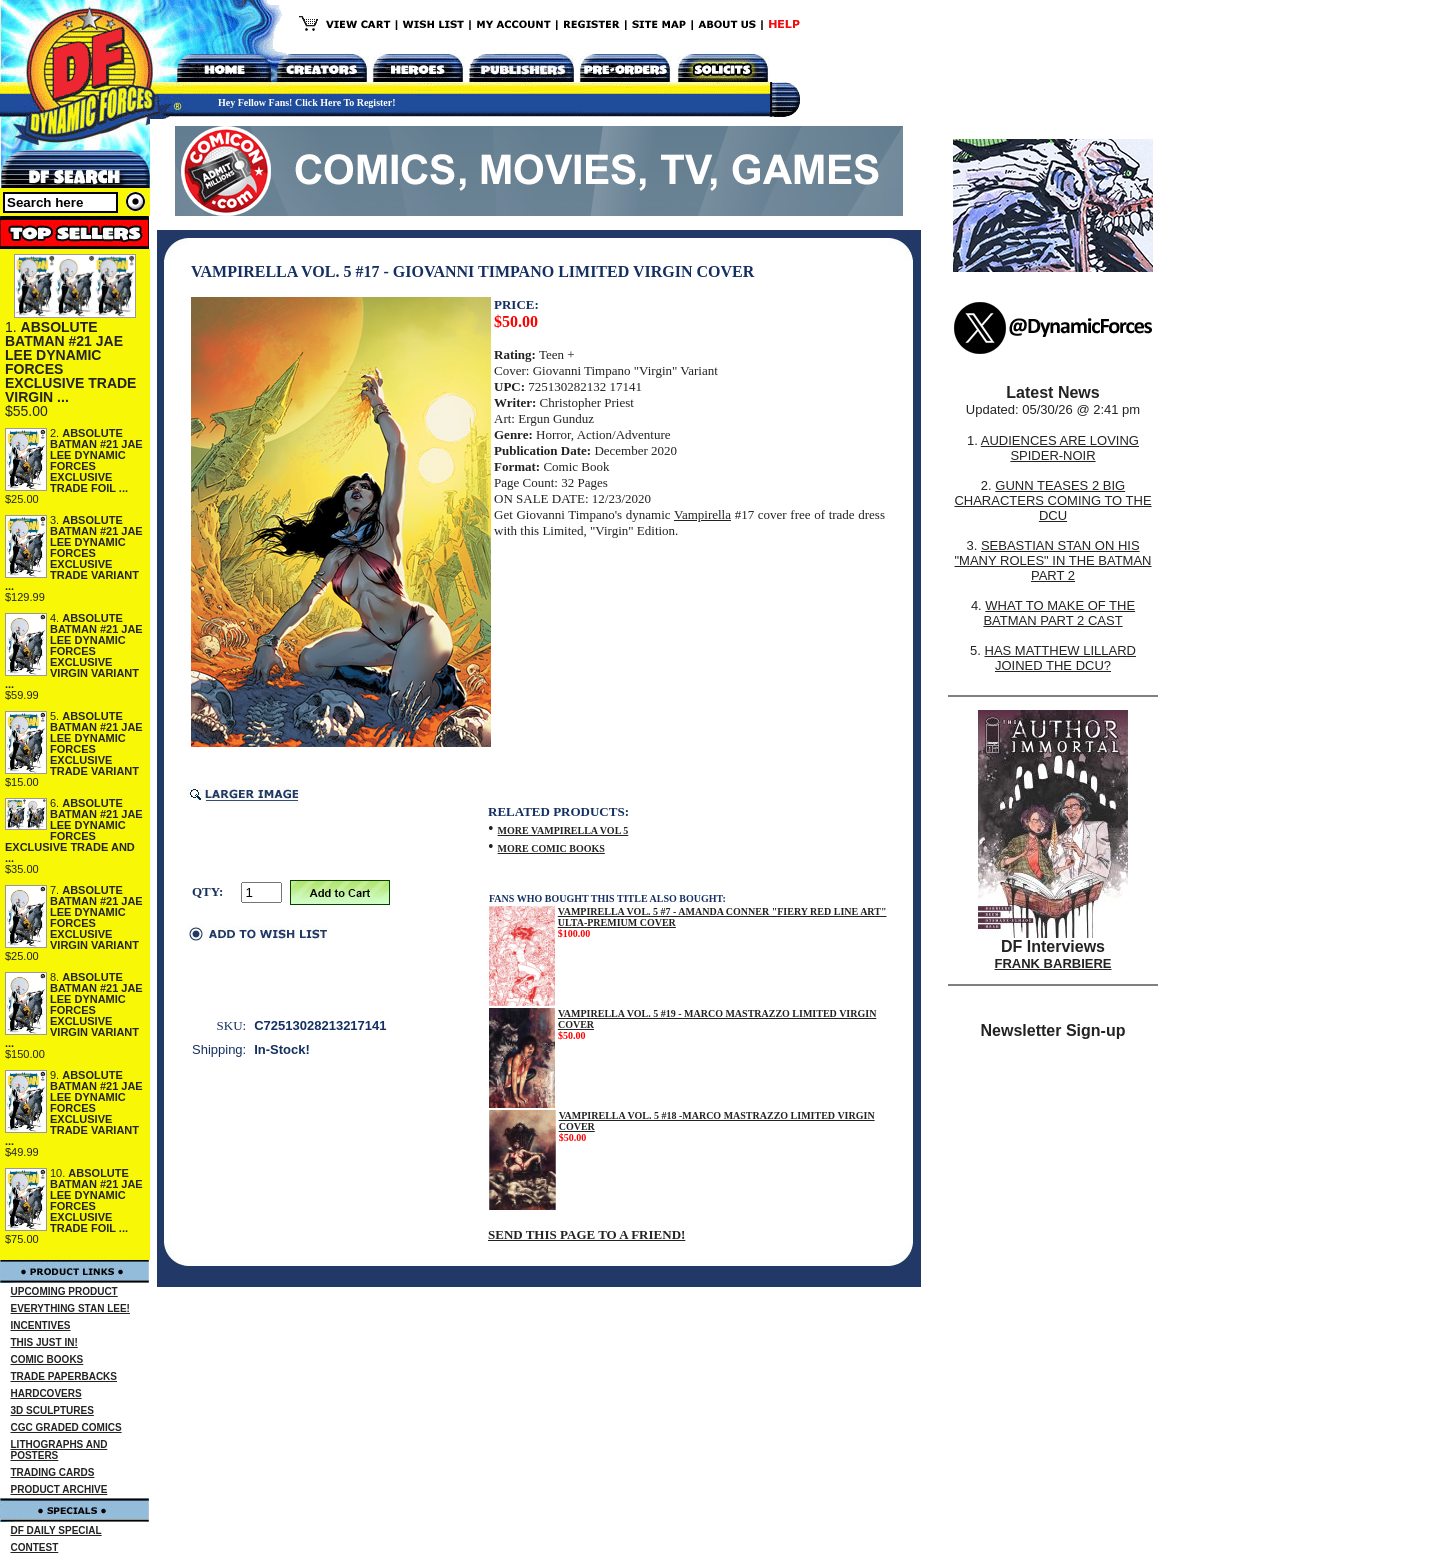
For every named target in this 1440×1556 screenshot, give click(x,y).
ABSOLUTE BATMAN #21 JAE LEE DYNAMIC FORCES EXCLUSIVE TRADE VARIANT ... (74, 553)
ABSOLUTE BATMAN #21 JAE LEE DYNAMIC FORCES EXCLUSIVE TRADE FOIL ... (96, 460)
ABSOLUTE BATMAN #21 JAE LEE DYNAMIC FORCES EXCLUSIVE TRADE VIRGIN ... (70, 362)
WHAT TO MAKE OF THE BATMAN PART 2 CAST (1059, 613)
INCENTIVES (41, 1325)
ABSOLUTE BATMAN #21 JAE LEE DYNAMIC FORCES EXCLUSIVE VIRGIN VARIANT (96, 917)
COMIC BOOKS (47, 1359)
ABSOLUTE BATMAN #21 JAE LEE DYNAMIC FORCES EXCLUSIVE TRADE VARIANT (96, 743)
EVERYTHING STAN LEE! (70, 1308)
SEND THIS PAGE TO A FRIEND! (586, 1234)
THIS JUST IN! (44, 1342)
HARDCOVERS (46, 1393)
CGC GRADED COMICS (66, 1427)
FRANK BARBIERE (1053, 963)
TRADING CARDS (53, 1472)
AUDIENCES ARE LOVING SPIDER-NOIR (1060, 448)
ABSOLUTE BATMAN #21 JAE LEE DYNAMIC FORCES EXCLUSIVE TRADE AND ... (74, 830)
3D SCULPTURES (52, 1410)
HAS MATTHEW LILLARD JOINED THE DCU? (1060, 658)
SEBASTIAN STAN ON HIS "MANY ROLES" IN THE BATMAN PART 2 (1052, 560)
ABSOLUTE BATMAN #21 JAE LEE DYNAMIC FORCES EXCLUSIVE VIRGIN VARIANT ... (74, 651)
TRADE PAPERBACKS (64, 1376)
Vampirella (702, 514)
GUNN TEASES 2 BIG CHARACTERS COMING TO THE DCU (1052, 500)
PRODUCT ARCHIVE (59, 1489)
